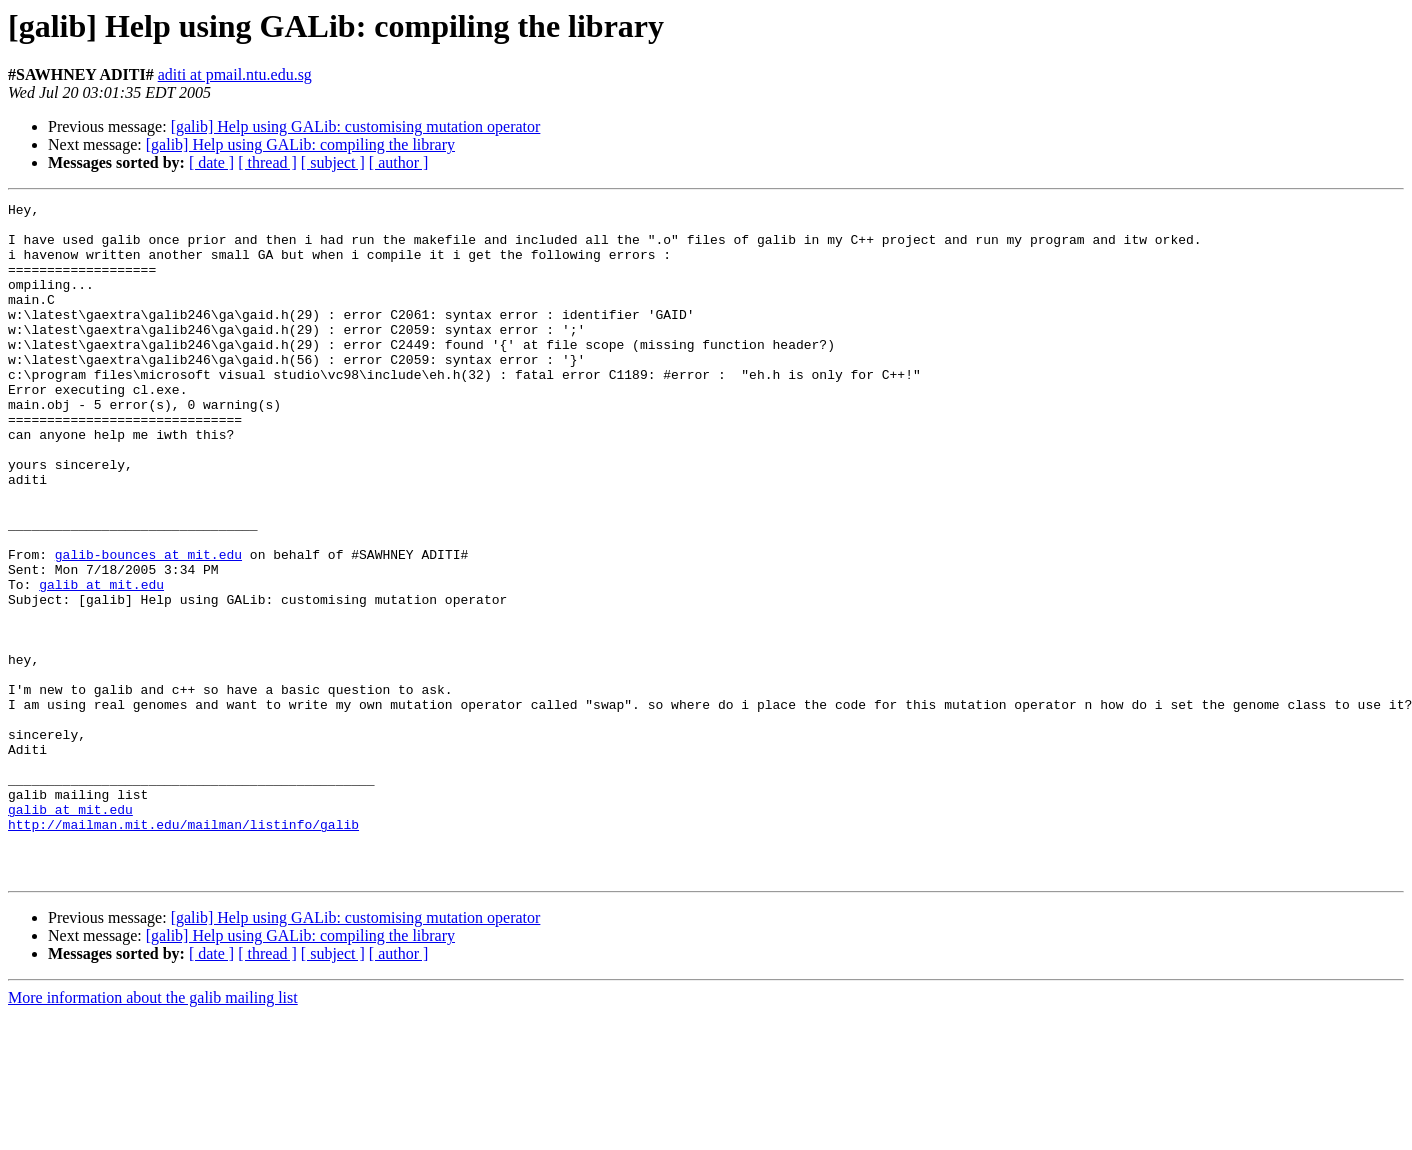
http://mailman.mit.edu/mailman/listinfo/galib (183, 950)
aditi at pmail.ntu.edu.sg (235, 74)
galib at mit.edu (101, 662)
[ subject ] (333, 162)
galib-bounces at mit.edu (148, 626)
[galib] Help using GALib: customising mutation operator (356, 126)
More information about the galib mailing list (153, 1132)
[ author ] (399, 162)
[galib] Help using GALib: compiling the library (300, 144)
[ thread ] (267, 162)
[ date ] (211, 162)
